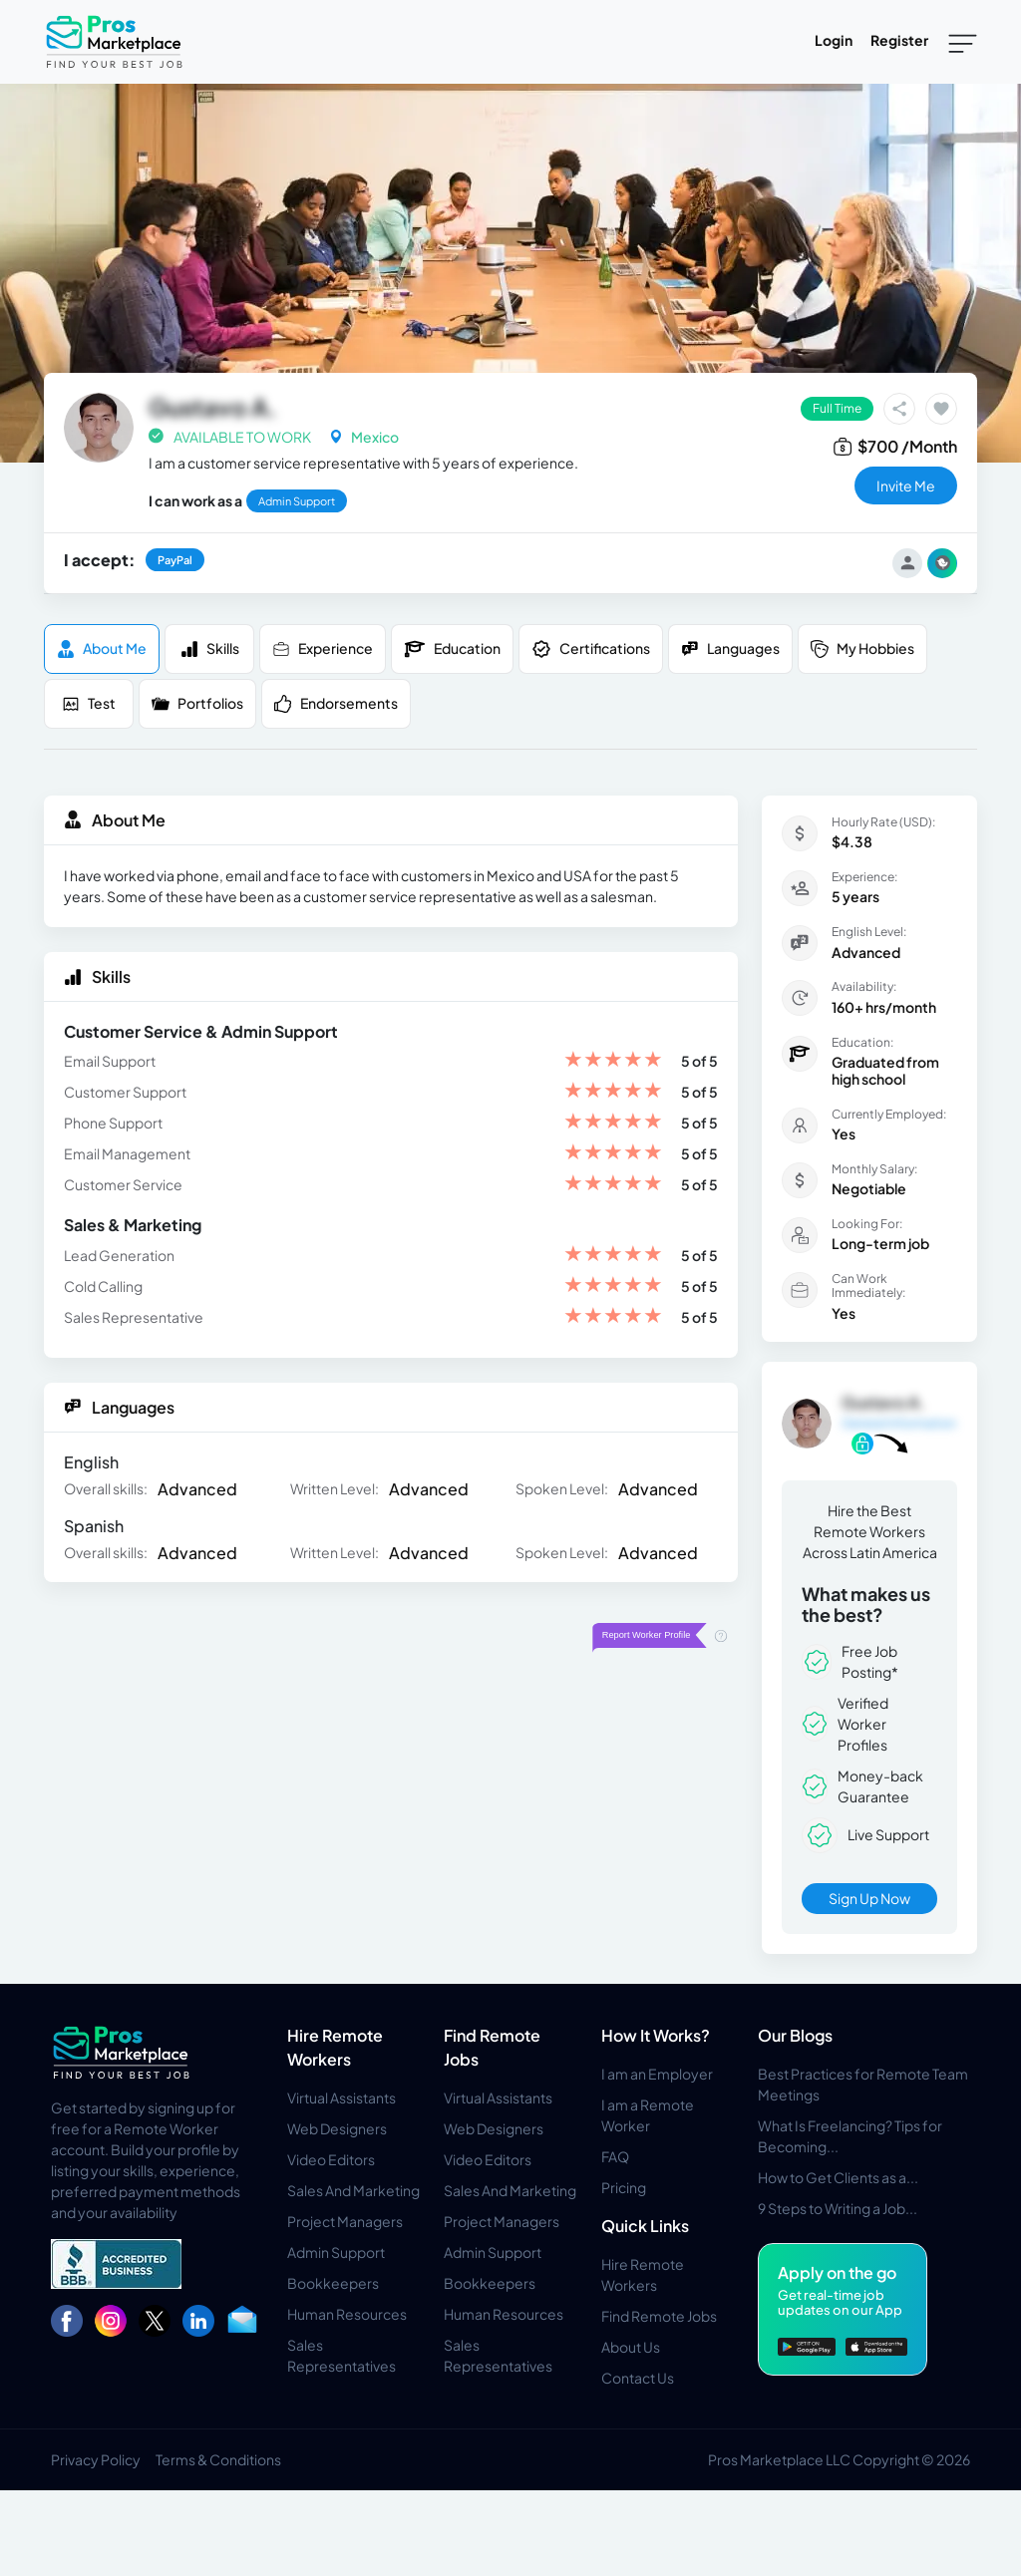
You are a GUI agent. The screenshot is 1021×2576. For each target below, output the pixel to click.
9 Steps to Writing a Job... (837, 2208)
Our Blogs (795, 2035)
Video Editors (331, 2159)
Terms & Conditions (218, 2459)
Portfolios (197, 703)
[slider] (613, 1061)
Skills (209, 648)
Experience (322, 648)
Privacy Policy (96, 2459)
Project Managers (345, 2221)
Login (833, 40)
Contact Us (637, 2378)
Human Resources (347, 2314)
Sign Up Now (869, 1898)
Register (899, 40)
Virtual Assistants (341, 2097)
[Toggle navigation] (962, 42)
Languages (730, 648)
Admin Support (336, 2252)
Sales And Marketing (353, 2190)
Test (89, 703)
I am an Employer (657, 2074)
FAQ (615, 2156)
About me (102, 648)
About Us (630, 2347)
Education (452, 649)
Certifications (590, 649)
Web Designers (337, 2128)
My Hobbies (862, 648)
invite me (905, 485)
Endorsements (336, 703)
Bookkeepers (333, 2283)
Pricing (623, 2187)
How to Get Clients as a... (838, 2177)
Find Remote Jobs (659, 2316)
